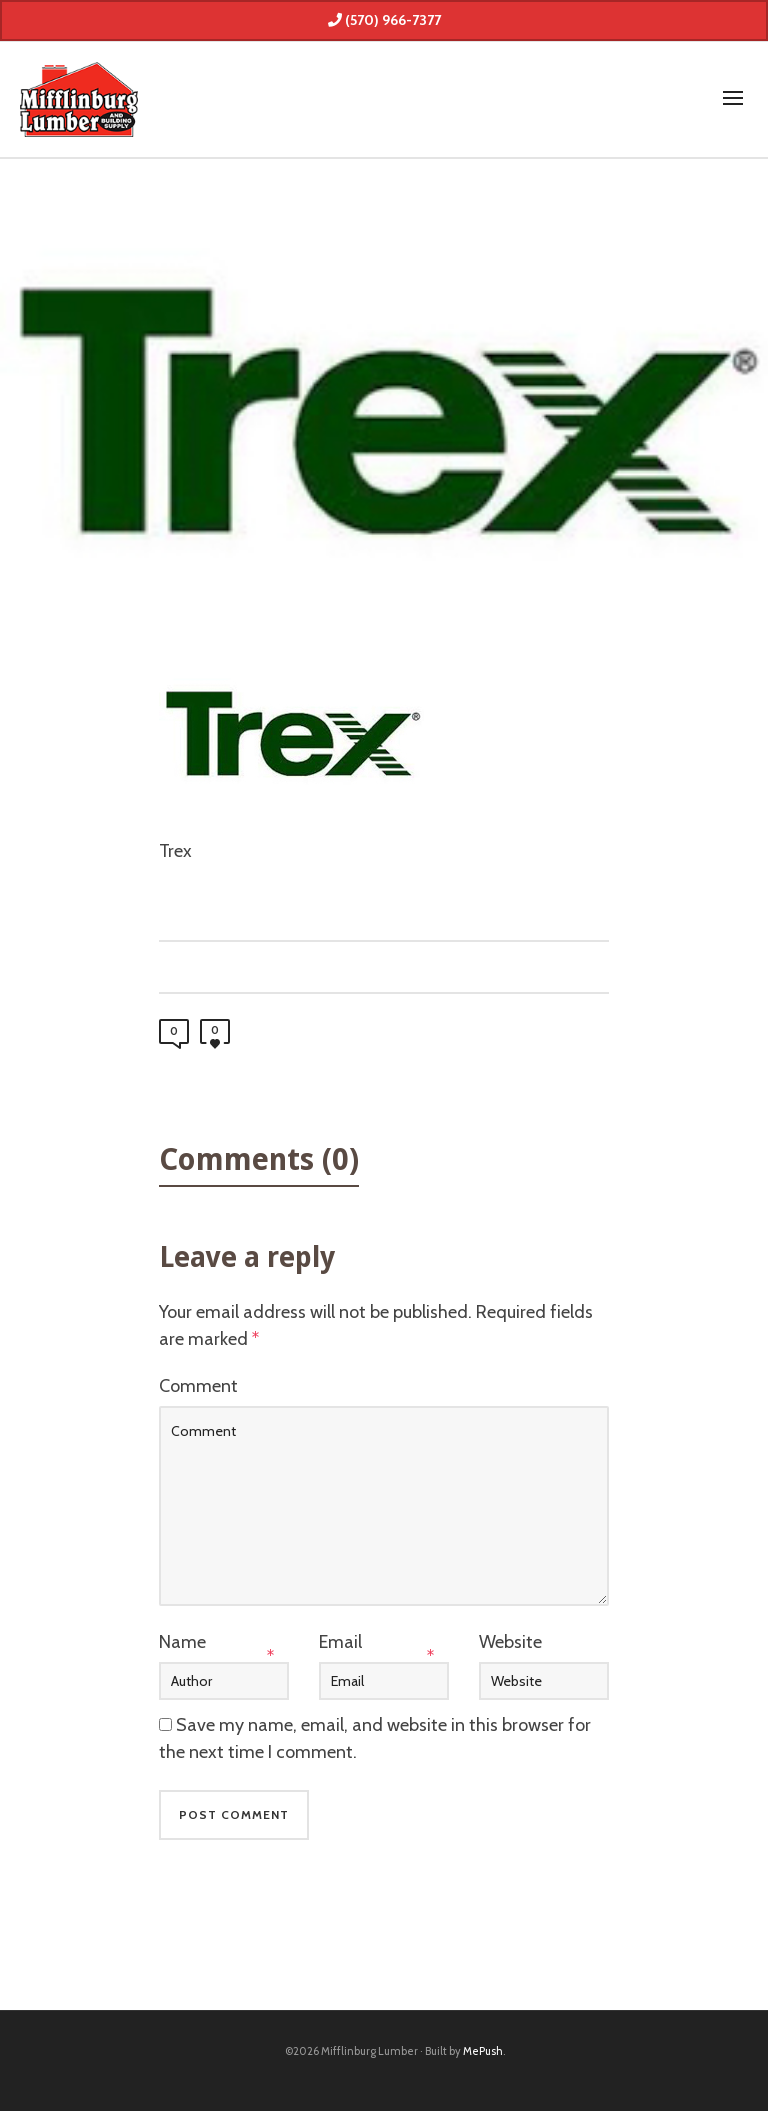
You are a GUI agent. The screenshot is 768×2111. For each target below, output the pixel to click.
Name (182, 1642)
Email (340, 1642)
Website (510, 1642)
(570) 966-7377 (384, 20)
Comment (198, 1386)
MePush (483, 2051)
